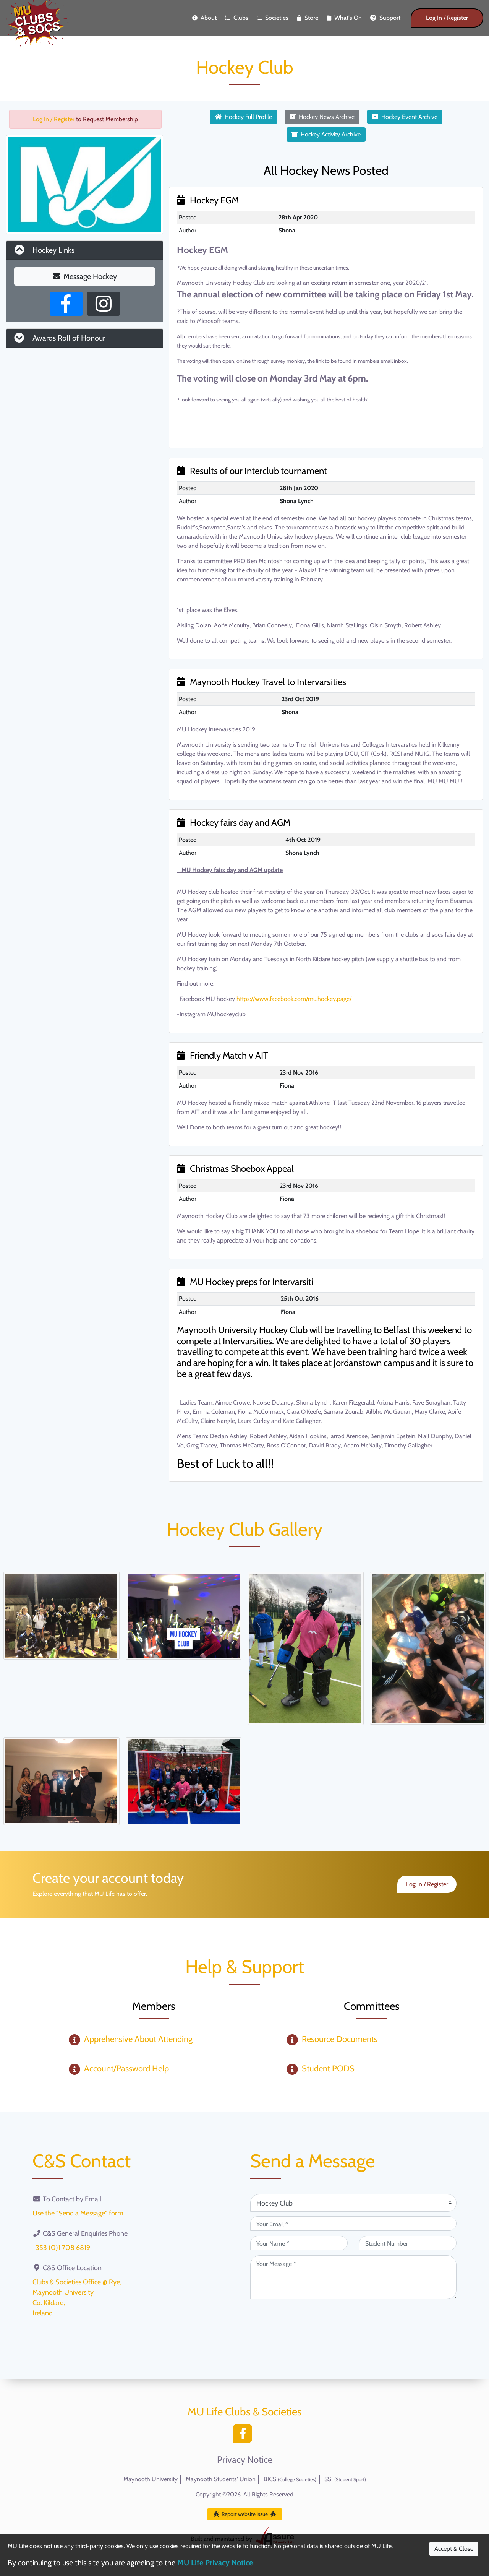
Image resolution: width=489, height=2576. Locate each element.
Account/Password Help (126, 2068)
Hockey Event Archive (404, 116)
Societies (272, 17)
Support (385, 17)
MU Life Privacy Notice (215, 2562)
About (204, 17)
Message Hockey (85, 276)
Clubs (236, 17)
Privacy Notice (244, 2459)
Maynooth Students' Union (221, 2479)
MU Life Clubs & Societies (245, 2411)
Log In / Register (447, 17)
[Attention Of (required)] (353, 2203)
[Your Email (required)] (353, 2223)
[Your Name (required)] (299, 2243)
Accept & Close (453, 2548)
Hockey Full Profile (243, 116)
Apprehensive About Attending (138, 2039)
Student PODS (328, 2068)
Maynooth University (150, 2479)
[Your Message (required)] (353, 2277)
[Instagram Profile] (103, 304)
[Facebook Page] (66, 304)
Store (307, 17)
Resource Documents (339, 2039)
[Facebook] (244, 2435)
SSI (345, 2479)
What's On (344, 17)
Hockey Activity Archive (326, 134)
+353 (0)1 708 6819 (61, 2247)
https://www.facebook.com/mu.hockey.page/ (293, 998)
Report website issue (245, 2514)
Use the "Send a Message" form (77, 2213)
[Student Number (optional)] (408, 2243)
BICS (290, 2479)
